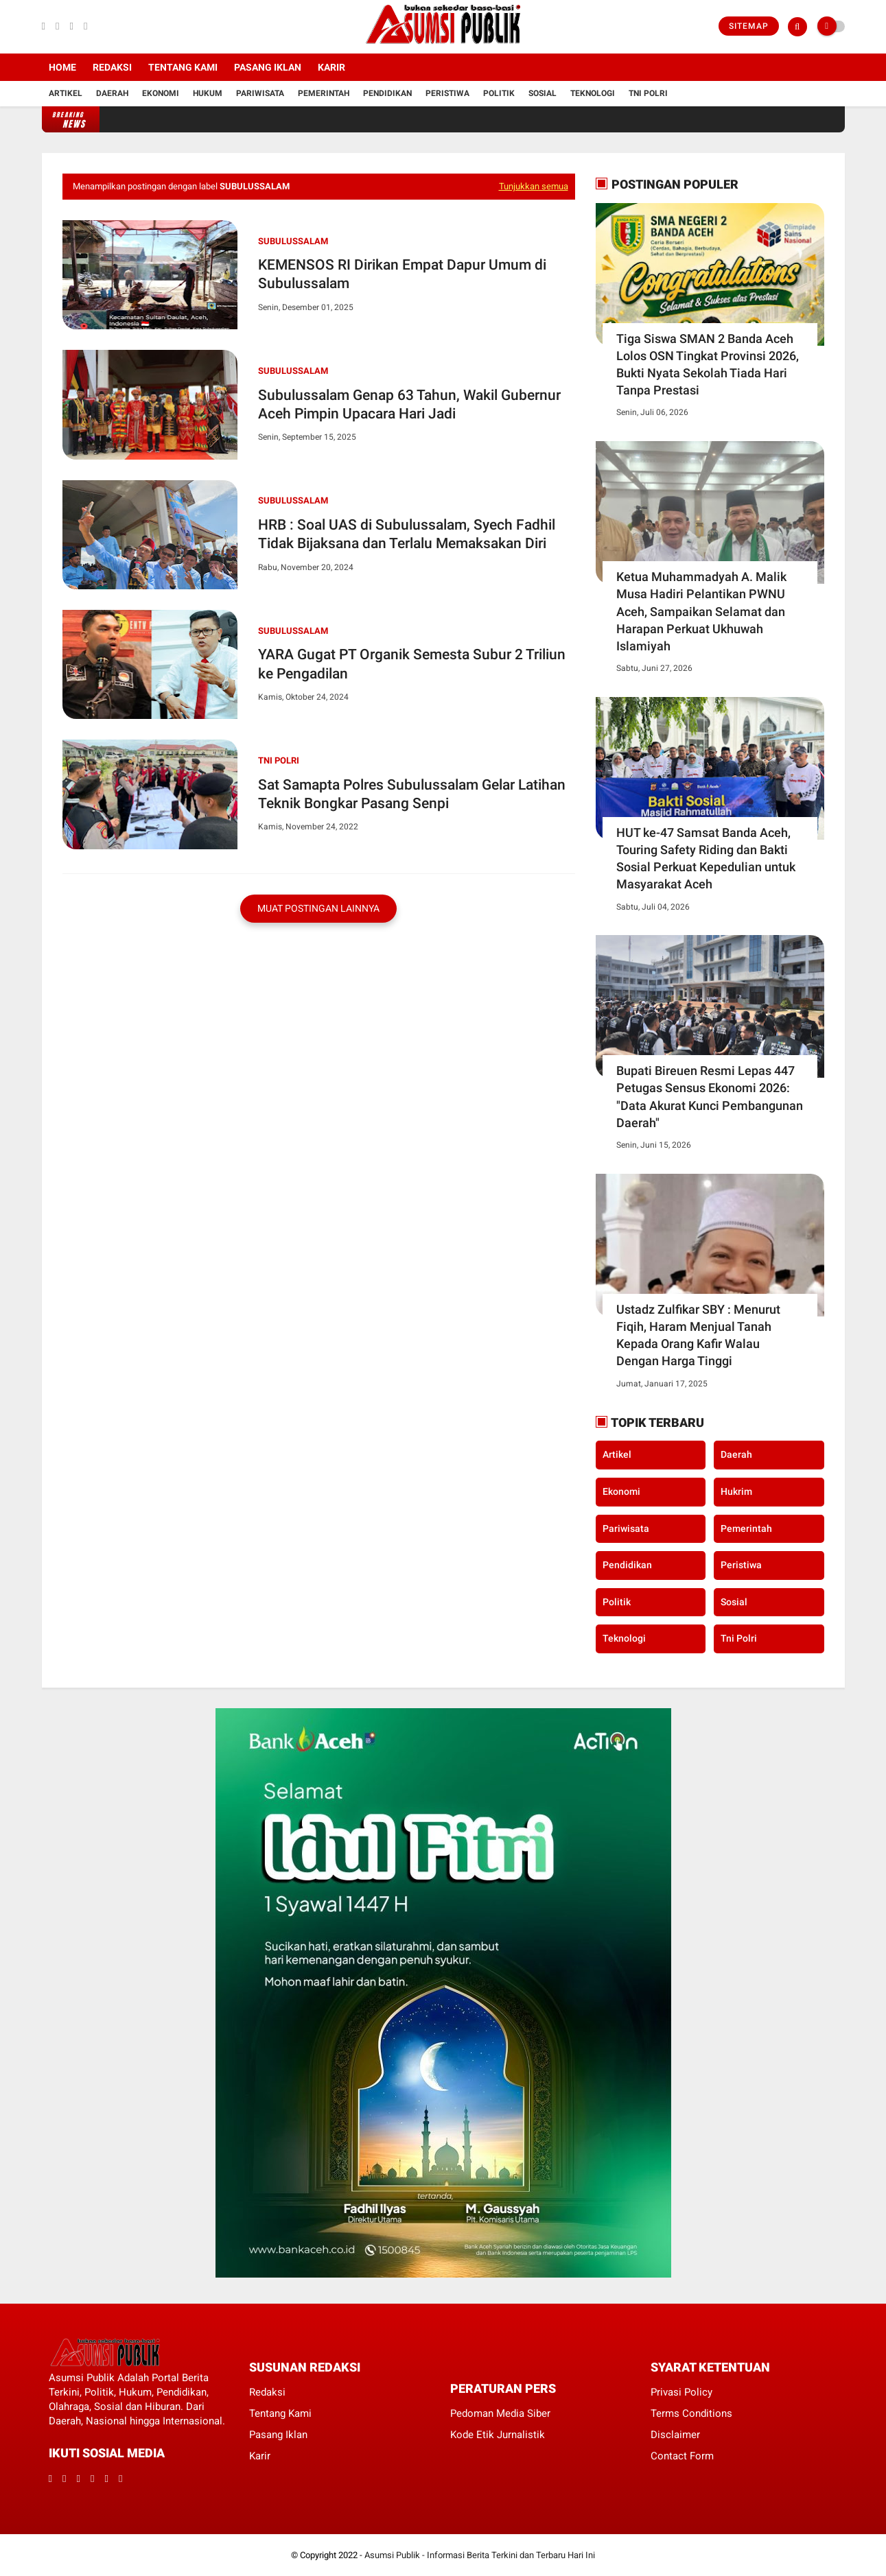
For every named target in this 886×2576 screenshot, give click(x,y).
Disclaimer (675, 2435)
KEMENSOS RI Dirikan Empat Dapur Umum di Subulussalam (402, 274)
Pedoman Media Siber (500, 2413)
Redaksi (112, 67)
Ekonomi (160, 93)
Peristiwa (447, 93)
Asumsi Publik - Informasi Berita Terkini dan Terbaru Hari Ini (479, 2555)
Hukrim (736, 1491)
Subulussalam (293, 241)
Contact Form (682, 2456)
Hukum (207, 93)
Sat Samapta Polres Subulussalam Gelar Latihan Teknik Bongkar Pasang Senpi (412, 794)
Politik (499, 93)
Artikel (65, 93)
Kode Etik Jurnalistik (497, 2435)
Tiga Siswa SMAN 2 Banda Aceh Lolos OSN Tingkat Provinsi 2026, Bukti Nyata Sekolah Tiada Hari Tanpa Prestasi (707, 364)
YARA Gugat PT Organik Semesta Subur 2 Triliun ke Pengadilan (412, 663)
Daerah (112, 93)
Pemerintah (323, 93)
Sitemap (749, 26)
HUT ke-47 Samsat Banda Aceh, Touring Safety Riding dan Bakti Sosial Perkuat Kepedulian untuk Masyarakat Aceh (705, 858)
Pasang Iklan (267, 67)
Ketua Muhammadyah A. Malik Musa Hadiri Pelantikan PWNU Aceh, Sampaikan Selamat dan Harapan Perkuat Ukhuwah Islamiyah (701, 611)
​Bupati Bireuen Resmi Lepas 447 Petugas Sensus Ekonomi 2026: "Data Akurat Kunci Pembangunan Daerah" (709, 1096)
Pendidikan (387, 93)
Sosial (542, 93)
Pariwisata (260, 93)
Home (62, 67)
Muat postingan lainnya (318, 908)
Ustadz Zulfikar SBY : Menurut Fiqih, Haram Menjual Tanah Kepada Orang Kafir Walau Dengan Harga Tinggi (698, 1335)
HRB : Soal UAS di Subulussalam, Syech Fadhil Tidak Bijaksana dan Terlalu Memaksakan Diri (406, 534)
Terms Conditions (691, 2413)
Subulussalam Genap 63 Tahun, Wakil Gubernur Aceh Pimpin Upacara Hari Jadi (409, 404)
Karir (331, 67)
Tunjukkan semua (533, 186)
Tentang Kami (183, 67)
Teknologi (592, 93)
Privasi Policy (681, 2392)
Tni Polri (648, 93)
